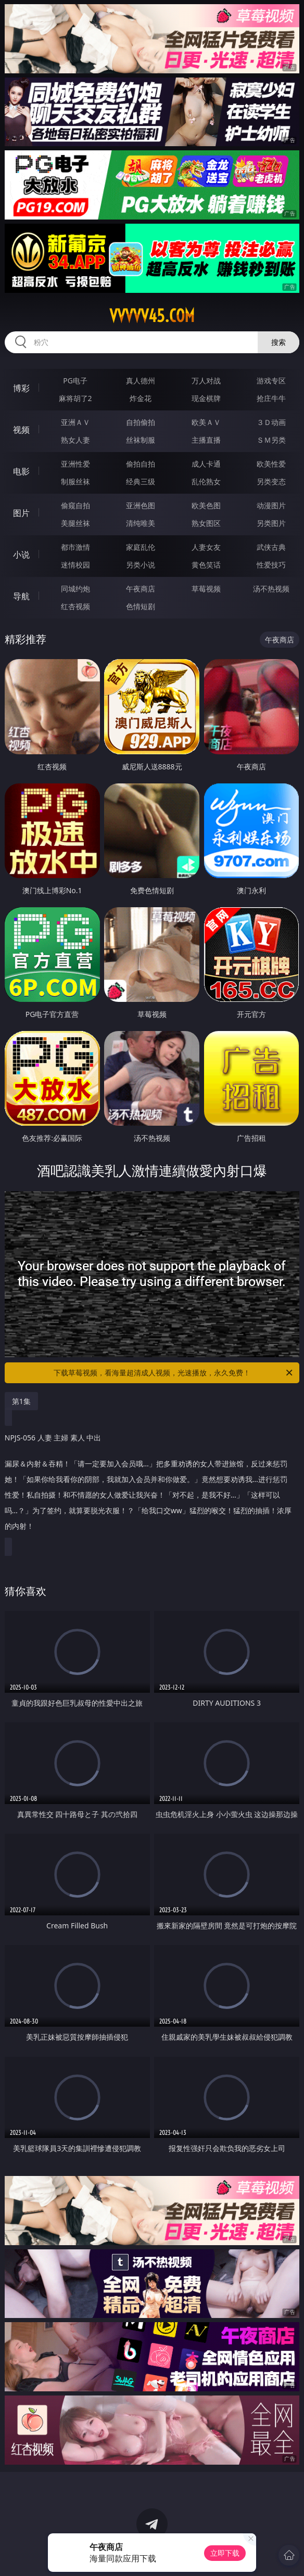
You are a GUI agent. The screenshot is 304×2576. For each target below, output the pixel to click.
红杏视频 (75, 606)
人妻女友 (206, 547)
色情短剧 (140, 606)
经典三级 (140, 481)
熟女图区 (206, 523)
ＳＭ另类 (271, 440)
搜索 (278, 342)
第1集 (21, 1401)
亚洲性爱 (75, 464)
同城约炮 (75, 589)
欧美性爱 (271, 464)
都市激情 (75, 547)
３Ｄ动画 (271, 422)
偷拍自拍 (140, 464)
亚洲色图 (140, 505)
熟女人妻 (75, 440)
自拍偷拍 (140, 422)
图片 (21, 513)
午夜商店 (140, 589)
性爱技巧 (271, 565)
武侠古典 (271, 547)
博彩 (21, 388)
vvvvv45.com (152, 315)
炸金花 (140, 398)
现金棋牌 (206, 398)
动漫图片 (271, 505)
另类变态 (271, 481)
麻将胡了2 (75, 398)
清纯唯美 (140, 523)
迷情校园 (75, 565)
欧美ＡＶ (206, 422)
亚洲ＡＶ (75, 422)
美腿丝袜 (75, 523)
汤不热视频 (271, 589)
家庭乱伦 (140, 547)
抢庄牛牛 (271, 398)
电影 (21, 471)
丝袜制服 (140, 440)
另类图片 (271, 523)
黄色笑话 (206, 565)
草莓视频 (206, 589)
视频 (21, 429)
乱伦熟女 (206, 481)
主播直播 (206, 440)
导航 (21, 596)
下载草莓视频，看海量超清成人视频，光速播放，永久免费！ (174, 1373)
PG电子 (75, 380)
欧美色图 (206, 505)
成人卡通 (206, 464)
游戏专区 (271, 380)
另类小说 (140, 565)
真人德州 (140, 380)
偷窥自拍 (75, 505)
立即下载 (224, 2553)
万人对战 (206, 380)
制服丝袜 (75, 481)
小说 (21, 554)
